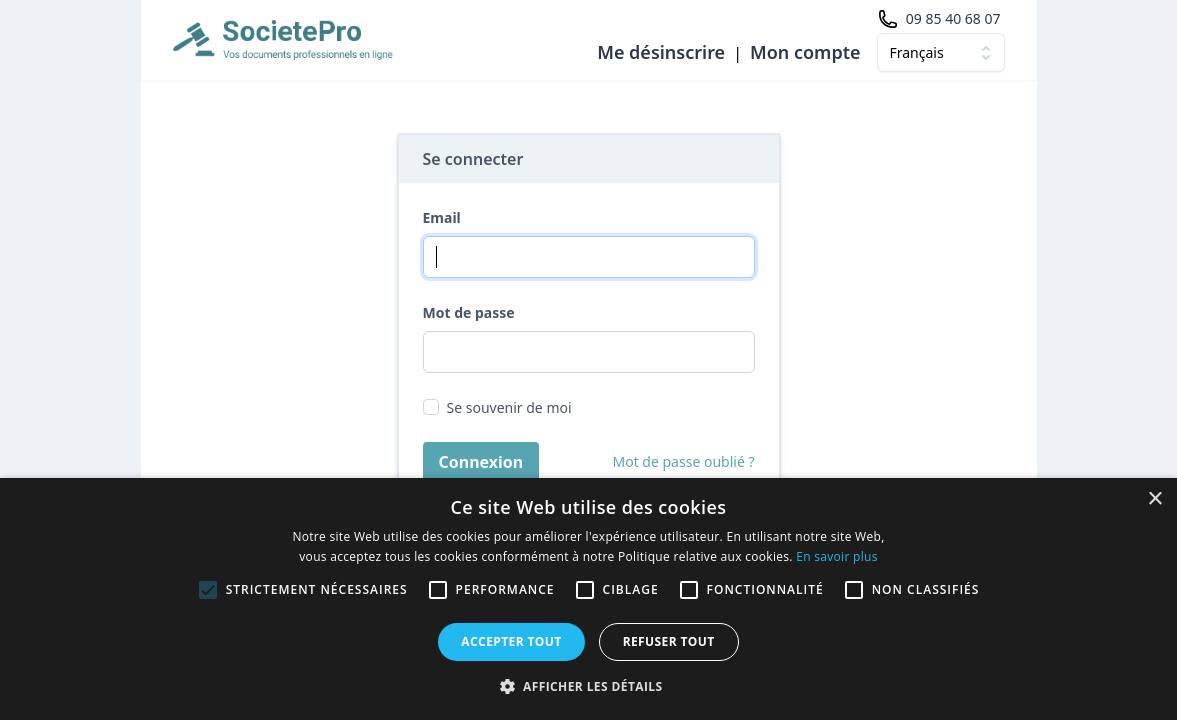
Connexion (481, 462)
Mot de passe (469, 312)
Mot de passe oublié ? (684, 461)
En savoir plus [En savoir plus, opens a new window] (836, 556)
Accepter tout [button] (511, 641)
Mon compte (805, 52)
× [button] (1154, 499)
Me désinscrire (661, 52)
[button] (589, 686)
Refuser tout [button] (669, 641)
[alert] (588, 599)
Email (442, 217)
